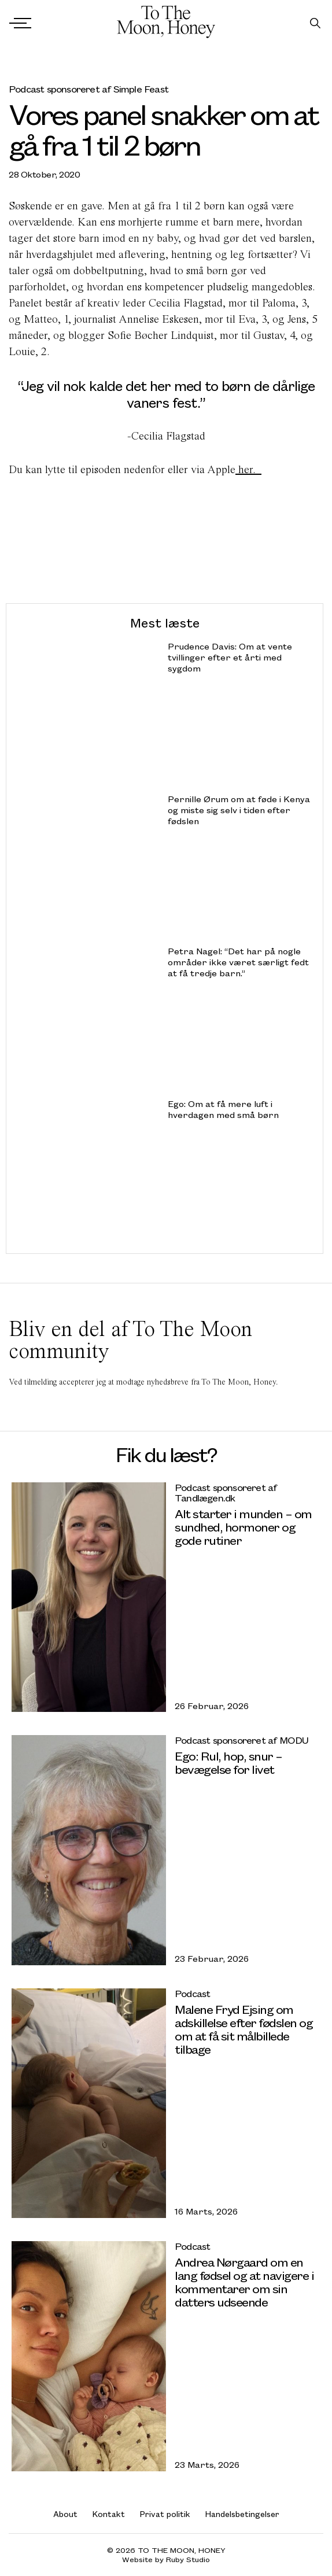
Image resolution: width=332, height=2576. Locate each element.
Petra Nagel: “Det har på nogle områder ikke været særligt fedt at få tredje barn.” (238, 962)
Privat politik (165, 2513)
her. (248, 469)
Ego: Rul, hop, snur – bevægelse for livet (228, 1762)
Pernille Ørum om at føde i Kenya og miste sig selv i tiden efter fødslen (239, 810)
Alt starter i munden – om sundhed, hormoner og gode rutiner (243, 1526)
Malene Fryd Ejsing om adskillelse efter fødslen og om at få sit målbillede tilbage (243, 2029)
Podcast (192, 1993)
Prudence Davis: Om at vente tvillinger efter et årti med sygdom (230, 657)
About (65, 2513)
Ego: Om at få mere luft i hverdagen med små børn (223, 1109)
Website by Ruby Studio (166, 2559)
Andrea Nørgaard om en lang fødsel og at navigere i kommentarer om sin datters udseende (244, 2281)
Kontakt (109, 2513)
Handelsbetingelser (242, 2513)
